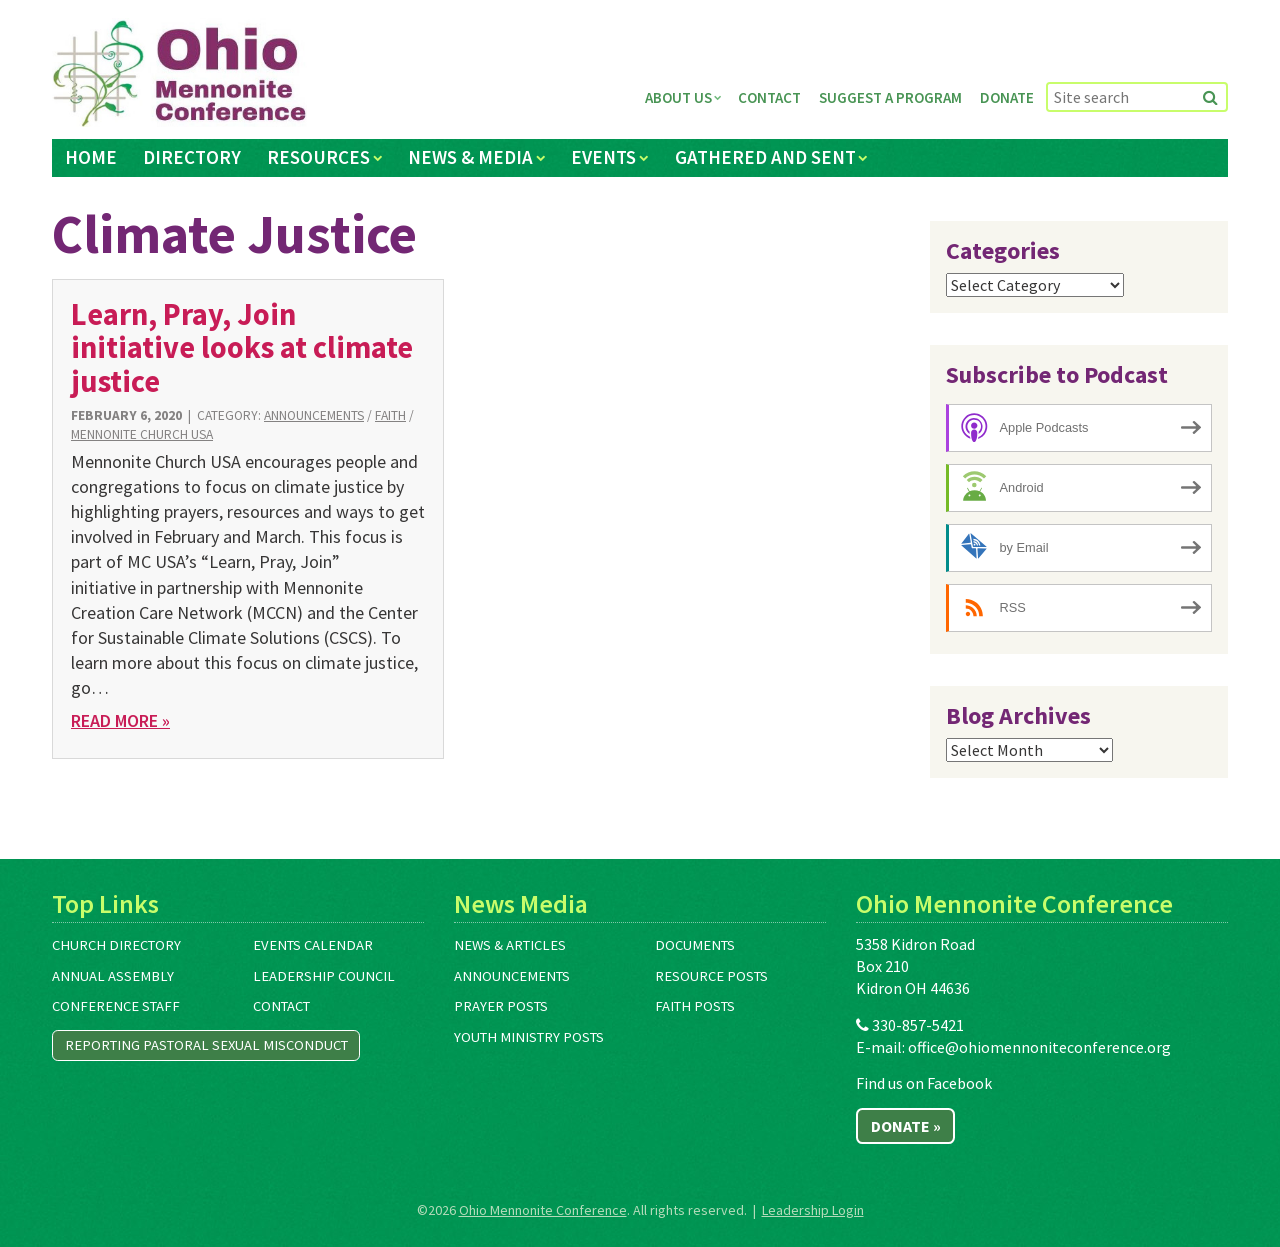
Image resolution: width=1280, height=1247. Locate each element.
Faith (390, 415)
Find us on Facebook (924, 1083)
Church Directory (116, 945)
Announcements (314, 415)
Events (603, 157)
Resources (318, 157)
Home (91, 157)
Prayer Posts (501, 1006)
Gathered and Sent (765, 157)
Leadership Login (813, 1210)
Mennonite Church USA (142, 434)
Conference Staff (116, 1006)
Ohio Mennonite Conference (543, 1210)
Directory (192, 157)
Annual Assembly (113, 976)
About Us (678, 97)
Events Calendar (313, 945)
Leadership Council (324, 976)
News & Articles (510, 945)
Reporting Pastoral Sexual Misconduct (206, 1045)
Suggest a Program (890, 97)
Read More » (120, 720)
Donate (1007, 97)
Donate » (906, 1126)
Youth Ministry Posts (529, 1037)
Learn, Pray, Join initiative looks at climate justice (242, 347)
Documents (695, 945)
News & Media (470, 157)
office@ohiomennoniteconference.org (1039, 1047)
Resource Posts (711, 976)
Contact (769, 97)
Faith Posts (695, 1006)
